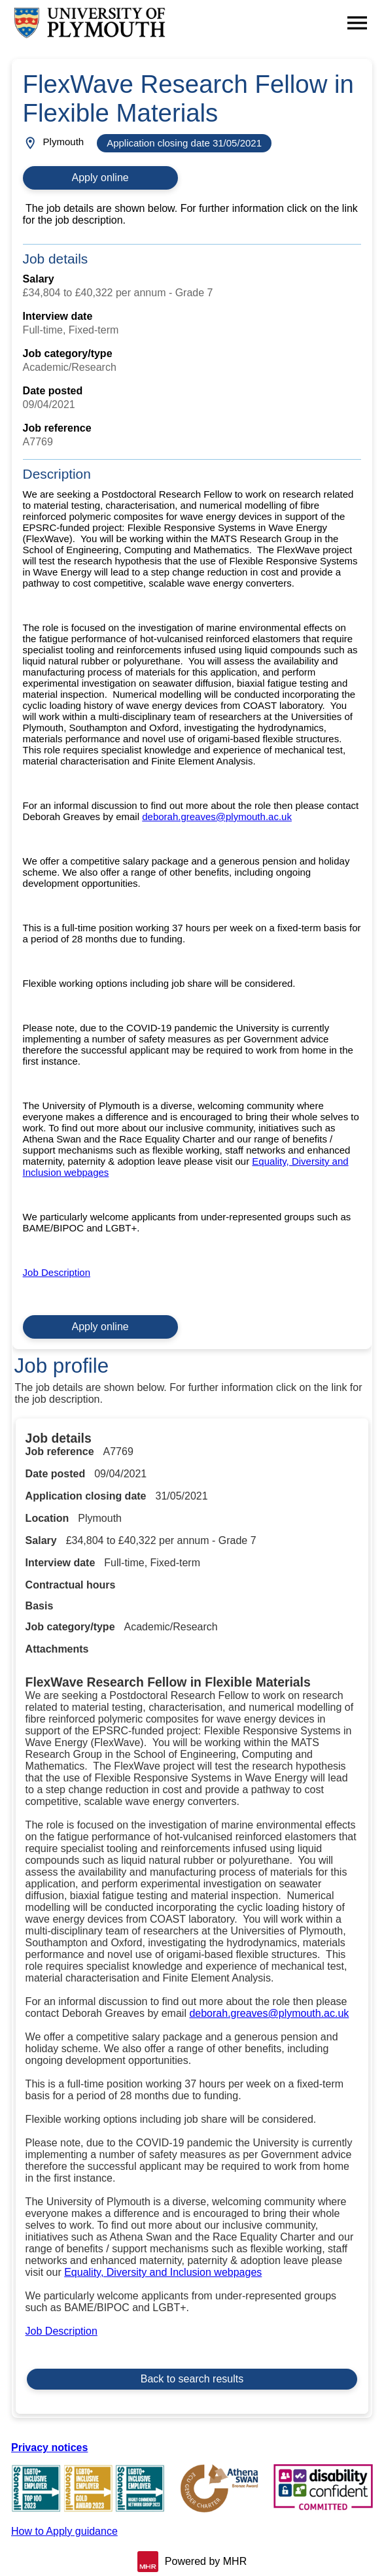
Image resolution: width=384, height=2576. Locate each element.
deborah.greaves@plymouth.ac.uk (217, 816)
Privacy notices (49, 2447)
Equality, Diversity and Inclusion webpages (163, 2272)
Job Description (56, 1272)
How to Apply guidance (64, 2531)
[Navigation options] (357, 23)
